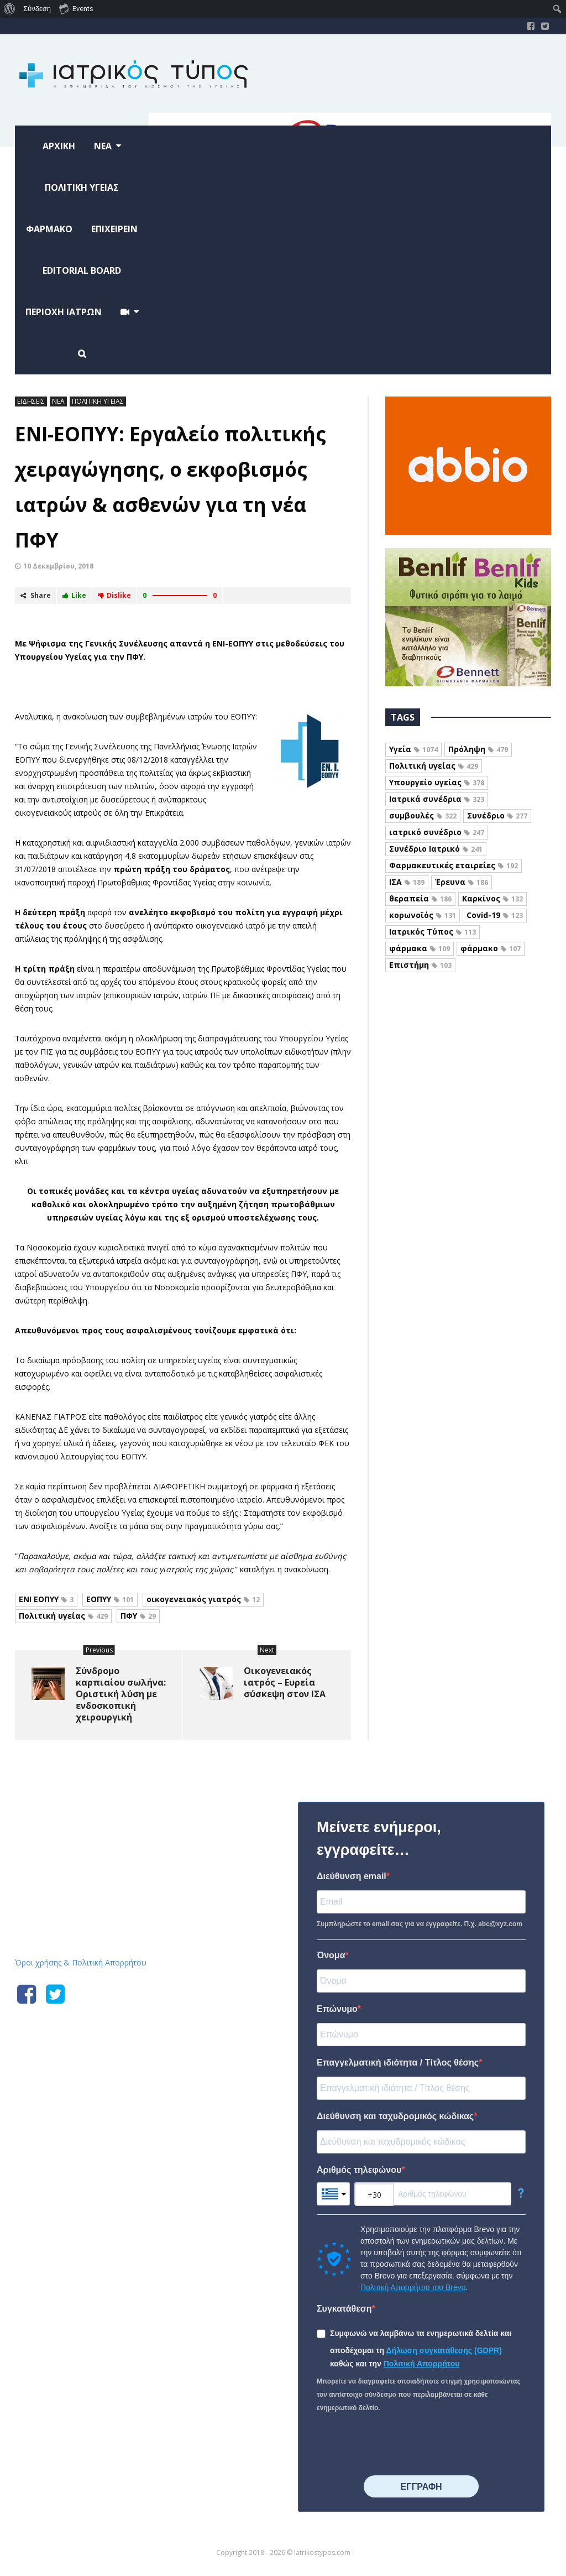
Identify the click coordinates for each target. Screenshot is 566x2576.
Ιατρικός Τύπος (432, 931)
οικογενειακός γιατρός (203, 1599)
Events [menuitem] (76, 8)
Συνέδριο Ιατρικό (436, 848)
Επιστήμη (420, 965)
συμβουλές (423, 815)
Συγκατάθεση (344, 2308)
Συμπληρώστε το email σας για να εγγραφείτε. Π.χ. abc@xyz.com (419, 1924)
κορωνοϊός (422, 915)
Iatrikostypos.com (98, 1800)
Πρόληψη (478, 749)
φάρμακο (490, 948)
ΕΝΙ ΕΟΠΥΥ (46, 1599)
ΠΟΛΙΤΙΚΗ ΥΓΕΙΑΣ (98, 401)
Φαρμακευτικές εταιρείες (453, 865)
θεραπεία (420, 898)
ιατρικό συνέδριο (436, 832)
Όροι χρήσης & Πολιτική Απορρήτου (80, 1962)
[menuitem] (9, 9)
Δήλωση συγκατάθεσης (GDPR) (444, 2350)
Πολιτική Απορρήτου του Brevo (412, 2287)
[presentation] (401, 2445)
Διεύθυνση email (351, 1876)
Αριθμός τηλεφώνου (359, 2170)
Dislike (114, 595)
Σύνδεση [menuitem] (37, 8)
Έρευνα (461, 882)
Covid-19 (495, 915)
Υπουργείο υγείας (436, 782)
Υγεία (413, 749)
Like (74, 595)
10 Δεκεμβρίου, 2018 (58, 566)
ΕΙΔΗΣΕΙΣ (31, 401)
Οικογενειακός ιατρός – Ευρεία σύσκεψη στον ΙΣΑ (285, 1682)
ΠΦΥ (138, 1615)
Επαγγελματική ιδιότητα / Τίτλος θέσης (398, 2062)
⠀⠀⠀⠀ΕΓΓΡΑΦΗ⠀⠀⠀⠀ (421, 2486)
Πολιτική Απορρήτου (422, 2363)
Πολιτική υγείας (63, 1615)
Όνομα (331, 1955)
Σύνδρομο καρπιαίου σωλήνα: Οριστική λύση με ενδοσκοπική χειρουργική (121, 1694)
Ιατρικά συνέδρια (436, 799)
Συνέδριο (497, 815)
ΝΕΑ (58, 401)
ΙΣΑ (406, 882)
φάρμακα (419, 948)
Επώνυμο (337, 2009)
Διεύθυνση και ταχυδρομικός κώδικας (395, 2116)
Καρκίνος (492, 898)
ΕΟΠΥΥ (110, 1599)
